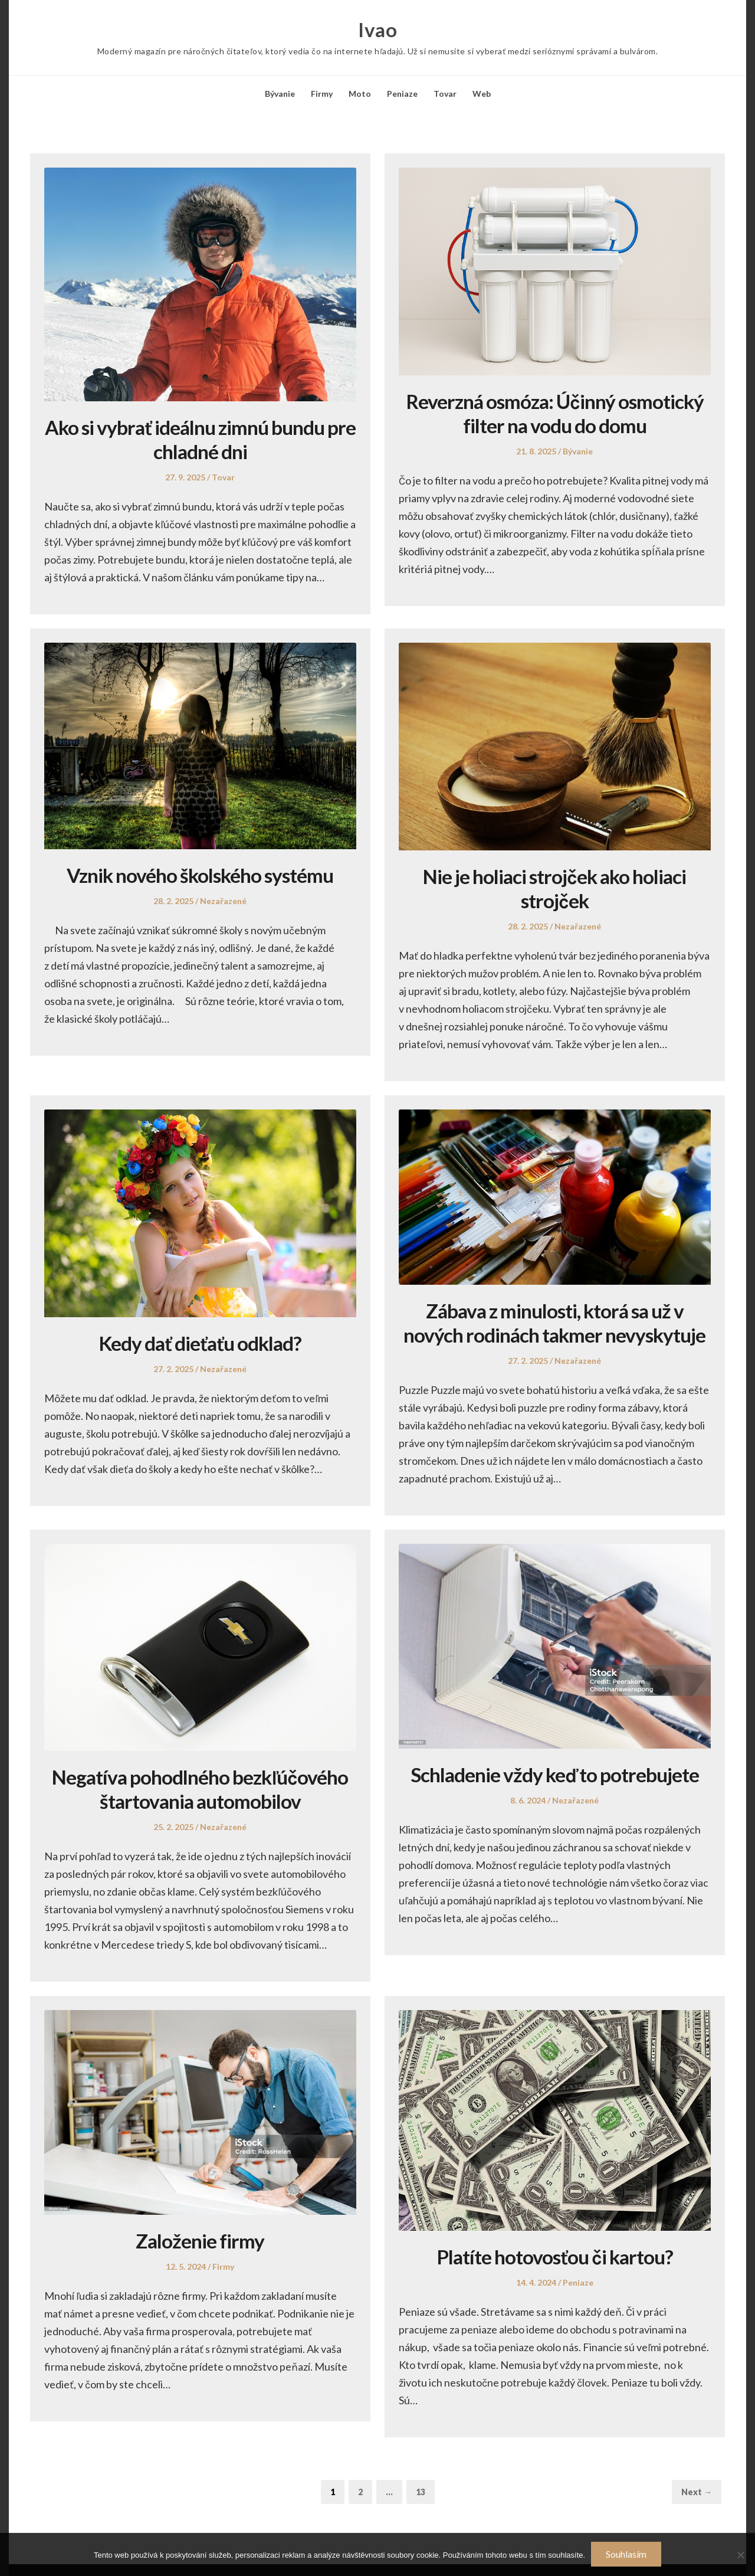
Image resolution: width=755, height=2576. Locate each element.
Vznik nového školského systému (200, 875)
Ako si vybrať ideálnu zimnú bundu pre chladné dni (200, 439)
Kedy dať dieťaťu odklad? (200, 1343)
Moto (360, 94)
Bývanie (280, 94)
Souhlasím (626, 2554)
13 (425, 2491)
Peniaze (402, 94)
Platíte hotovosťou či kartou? (555, 2256)
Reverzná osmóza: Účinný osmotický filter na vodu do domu (554, 413)
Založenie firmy (199, 2240)
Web (481, 94)
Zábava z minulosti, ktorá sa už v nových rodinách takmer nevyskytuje (554, 1322)
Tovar (445, 94)
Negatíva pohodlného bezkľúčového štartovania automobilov (200, 1789)
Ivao (377, 29)
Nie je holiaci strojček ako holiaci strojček (554, 888)
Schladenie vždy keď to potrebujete (554, 1774)
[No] (740, 2555)
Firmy (322, 94)
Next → (696, 2492)
